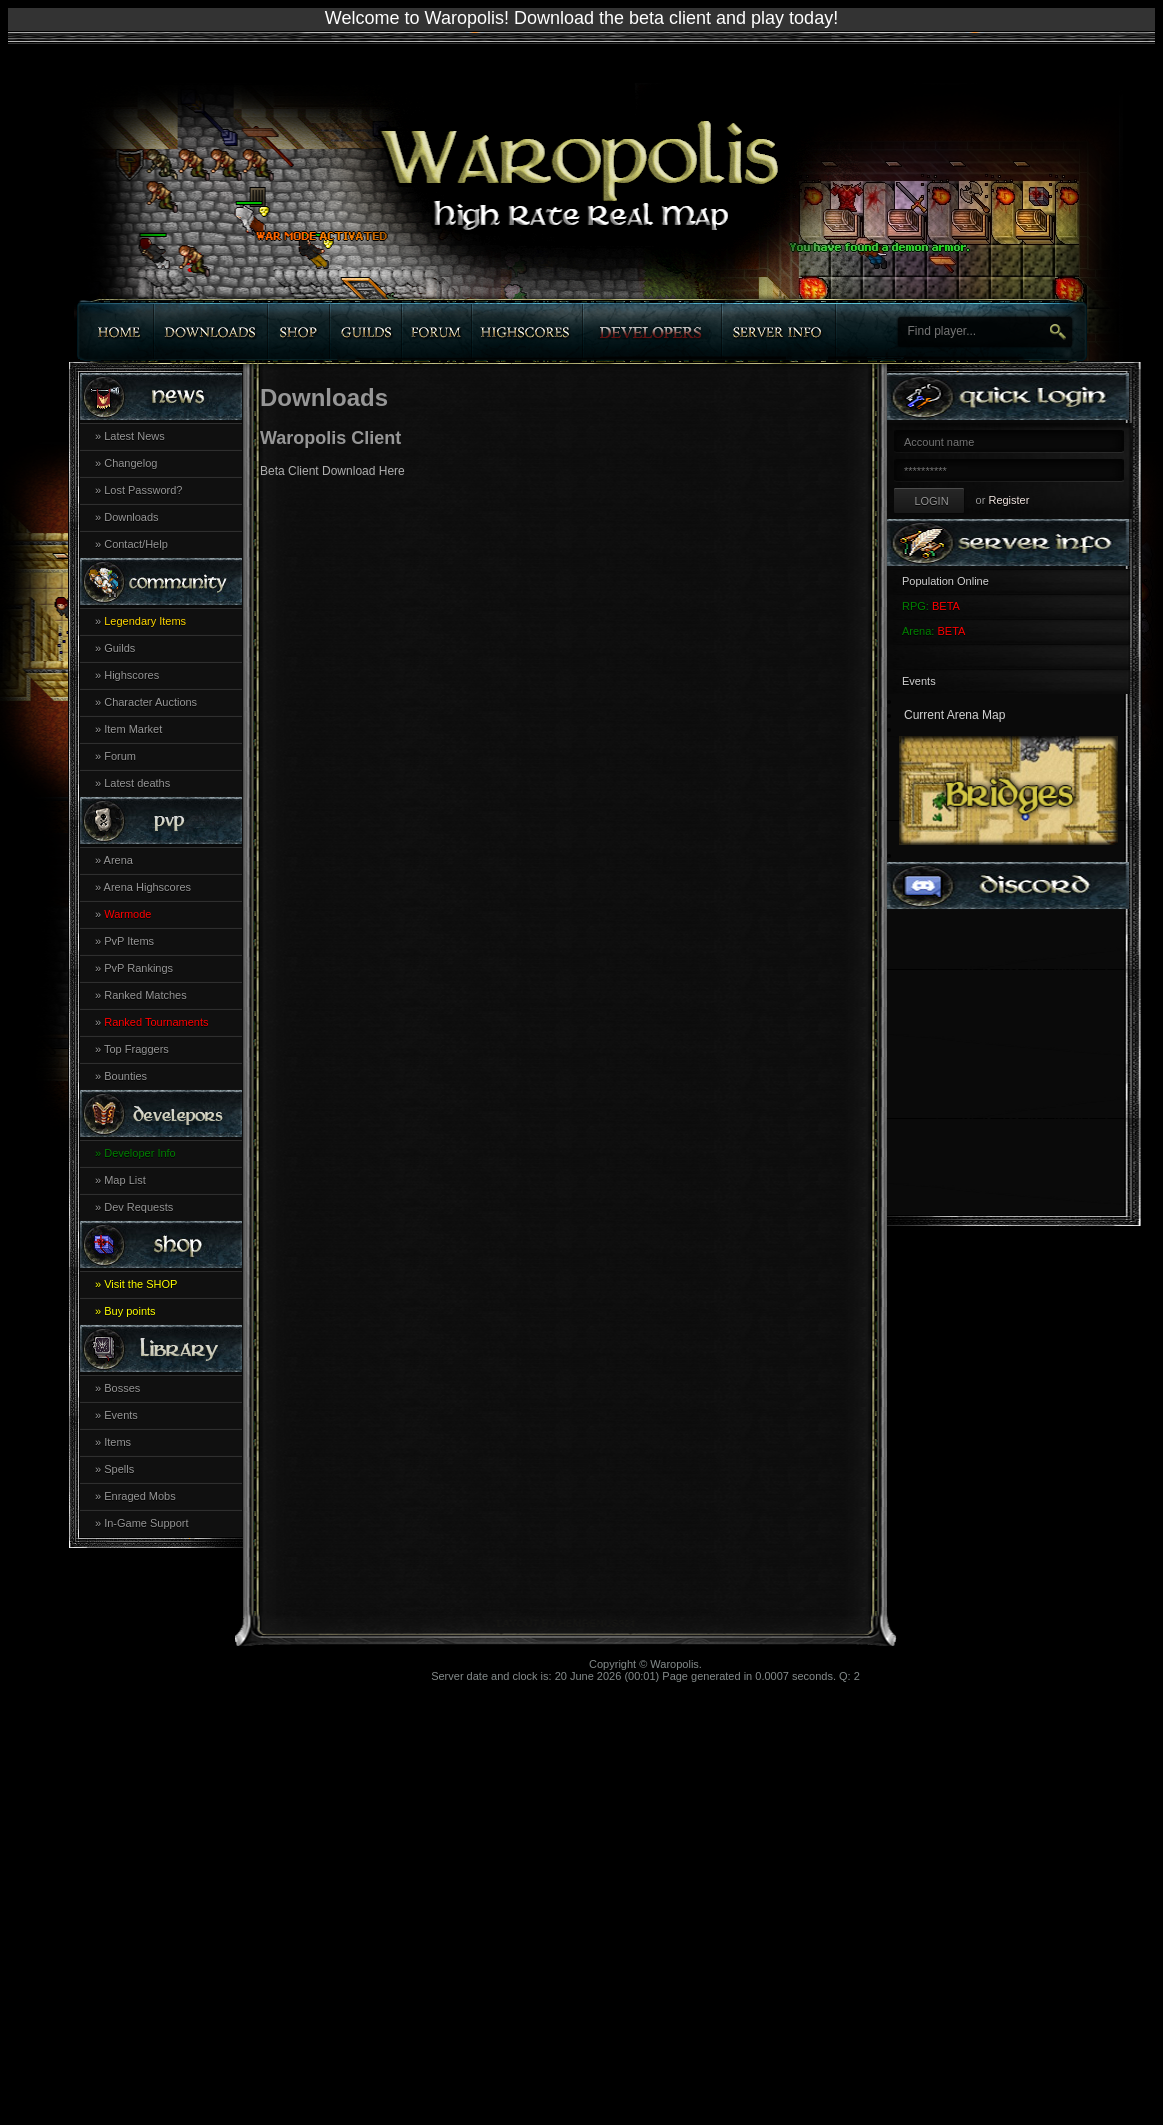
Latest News (134, 436)
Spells (119, 1469)
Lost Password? (143, 490)
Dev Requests (138, 1207)
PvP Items (129, 941)
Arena (118, 860)
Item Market (133, 729)
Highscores (131, 675)
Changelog (130, 463)
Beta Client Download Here (332, 471)
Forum (120, 756)
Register (1008, 500)
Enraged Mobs (140, 1496)
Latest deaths (137, 783)
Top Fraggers (136, 1049)
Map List (125, 1180)
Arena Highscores (147, 887)
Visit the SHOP (140, 1284)
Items (117, 1442)
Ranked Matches (145, 995)
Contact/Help (136, 544)
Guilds (119, 648)
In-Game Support (146, 1523)
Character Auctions (150, 702)
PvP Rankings (138, 968)
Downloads (131, 517)
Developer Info (140, 1153)
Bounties (125, 1076)
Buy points (129, 1311)
